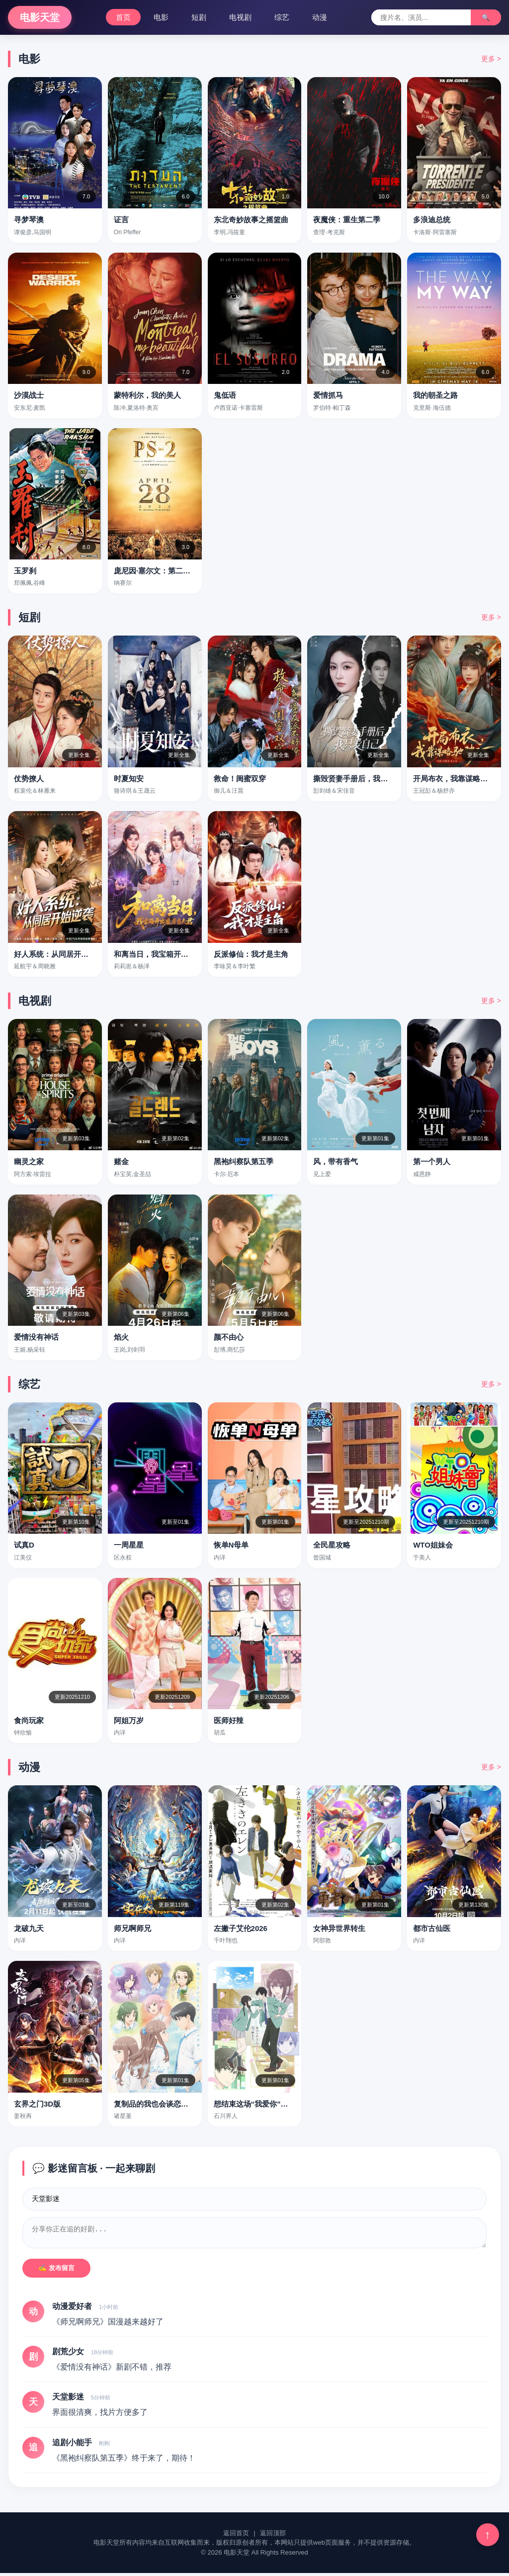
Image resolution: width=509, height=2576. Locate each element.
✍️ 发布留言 (56, 2271)
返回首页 (236, 2536)
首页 (123, 17)
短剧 (198, 17)
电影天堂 (40, 17)
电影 (161, 17)
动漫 (319, 17)
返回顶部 (273, 2536)
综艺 (281, 17)
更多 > (491, 59)
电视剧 (240, 17)
